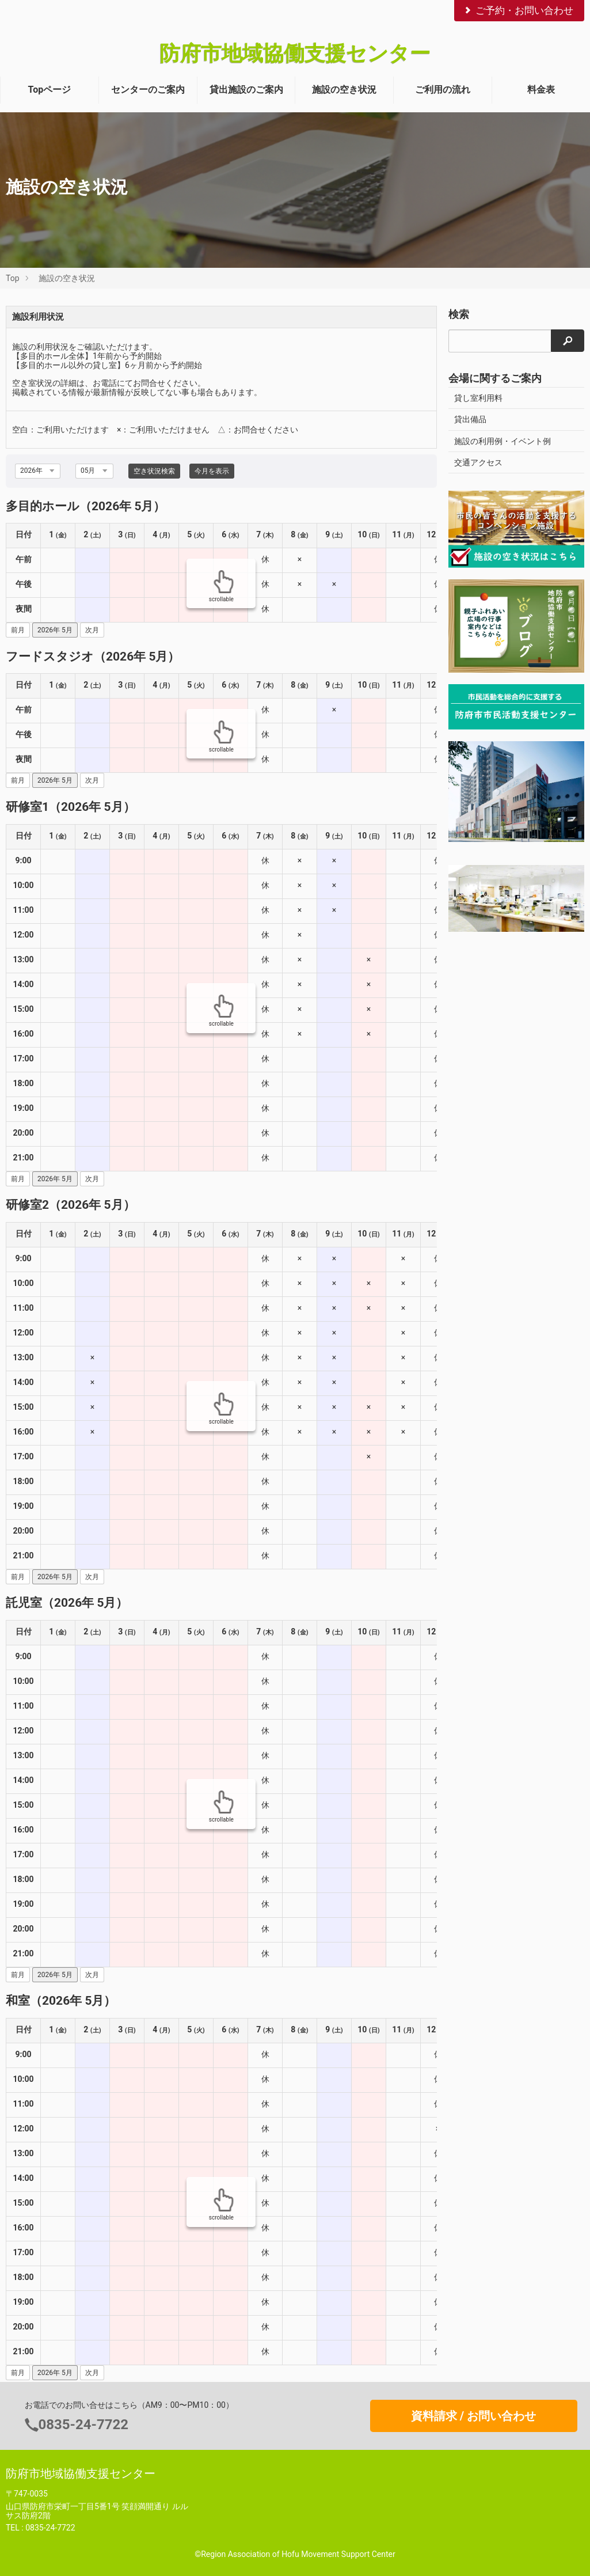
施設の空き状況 (344, 89)
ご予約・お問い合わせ (518, 10)
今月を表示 (212, 471)
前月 (18, 630)
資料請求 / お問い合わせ (473, 2416)
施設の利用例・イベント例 (502, 441)
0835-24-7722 (84, 2424)
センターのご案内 (148, 89)
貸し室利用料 (478, 398)
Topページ (49, 89)
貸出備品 (470, 419)
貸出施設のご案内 (246, 89)
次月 (92, 630)
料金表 (541, 89)
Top (13, 278)
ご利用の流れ (442, 89)
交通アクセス (478, 462)
